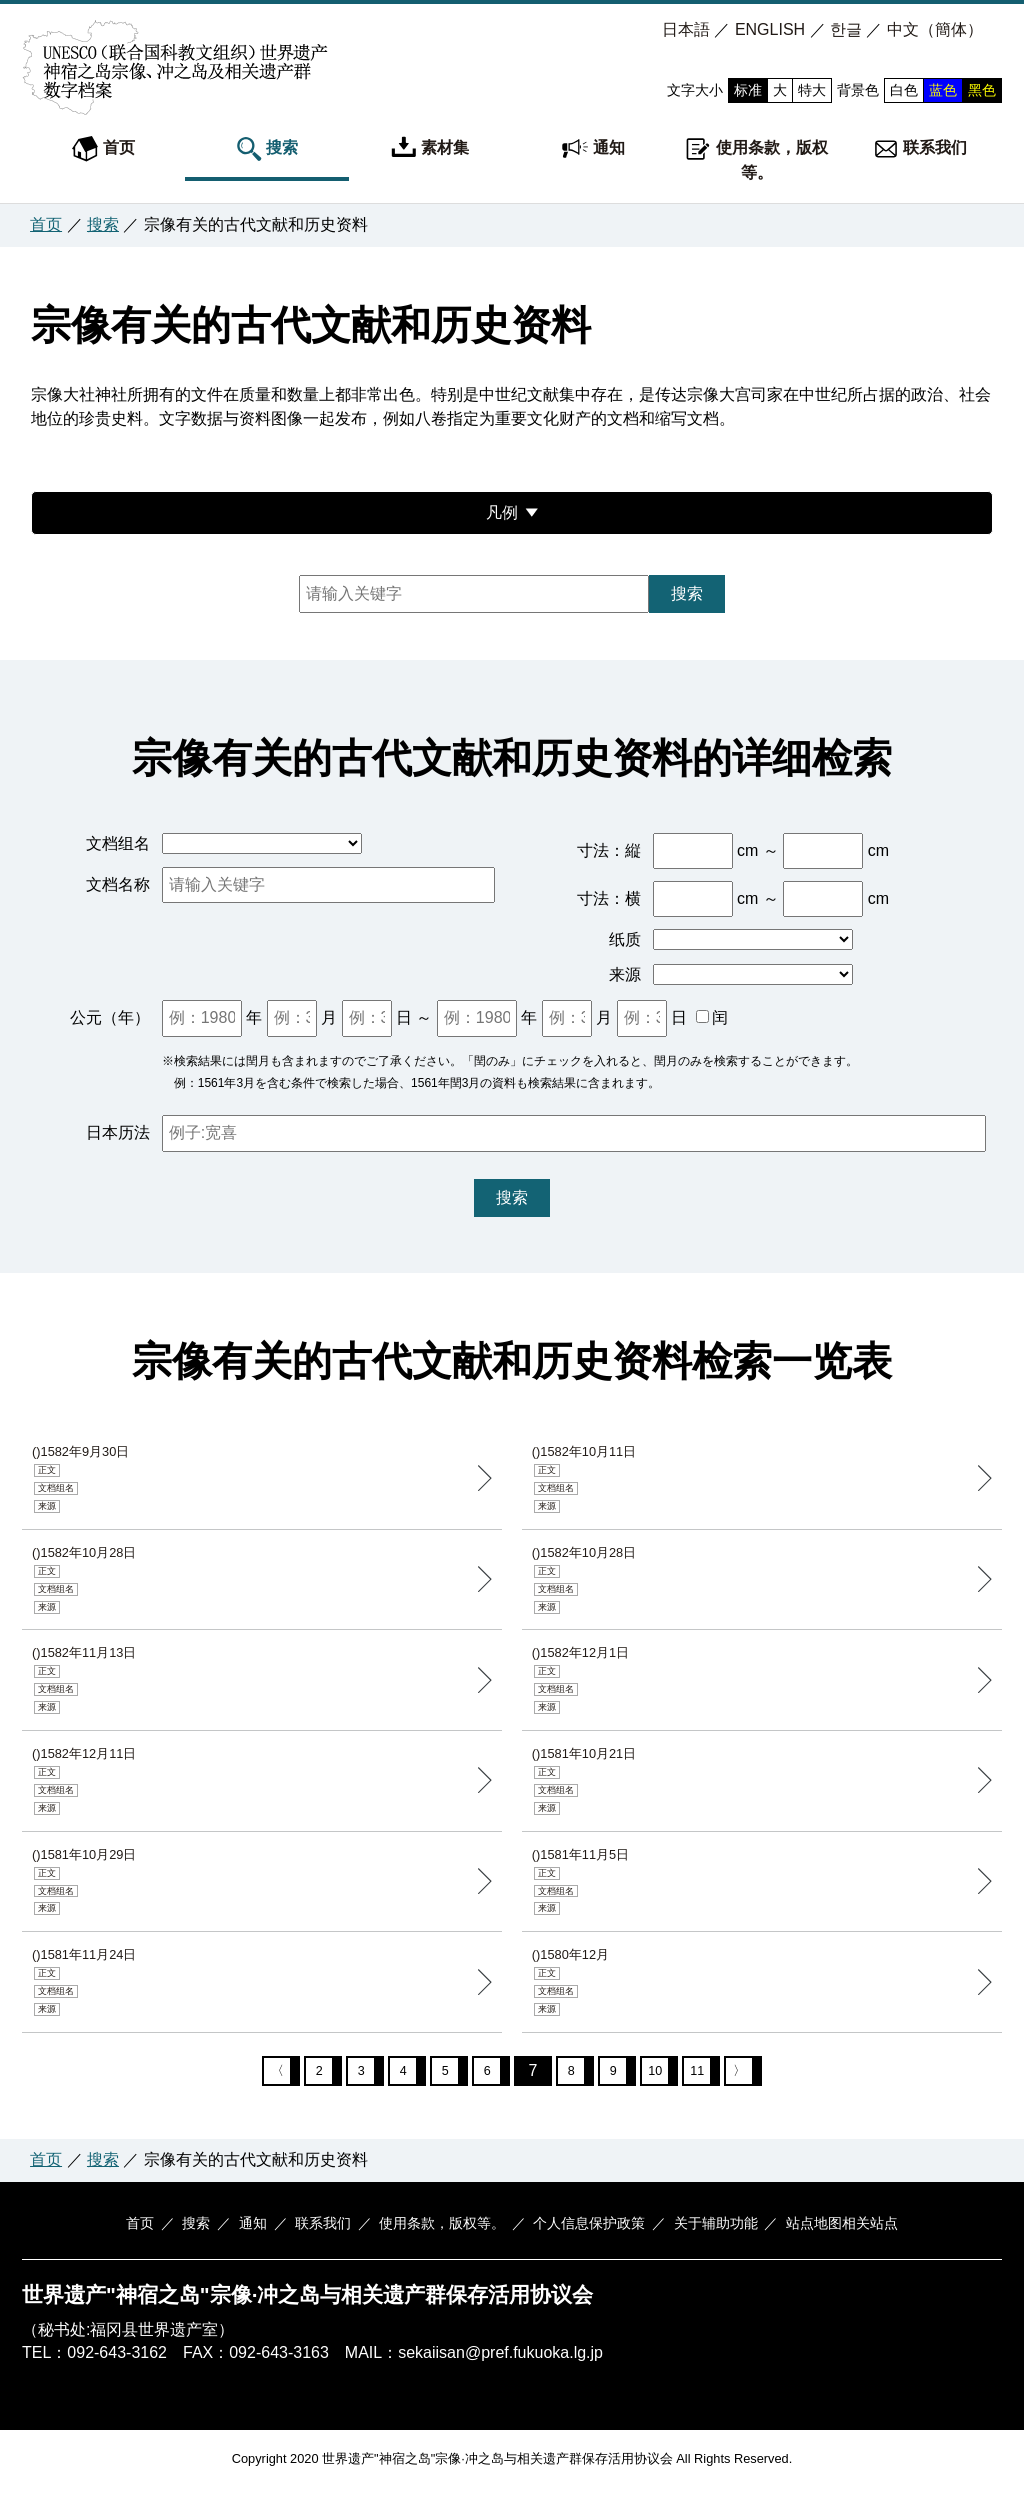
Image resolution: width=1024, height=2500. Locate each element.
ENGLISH (770, 29)
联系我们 (920, 149)
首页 (103, 149)
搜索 (267, 149)
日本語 (686, 29)
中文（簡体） (935, 29)
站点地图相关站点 (822, 2234)
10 (671, 2075)
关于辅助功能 (701, 2234)
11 (717, 2075)
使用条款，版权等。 (756, 158)
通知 (593, 149)
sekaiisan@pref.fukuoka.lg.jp (500, 2363)
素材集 (430, 149)
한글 (846, 29)
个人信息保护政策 (581, 2234)
